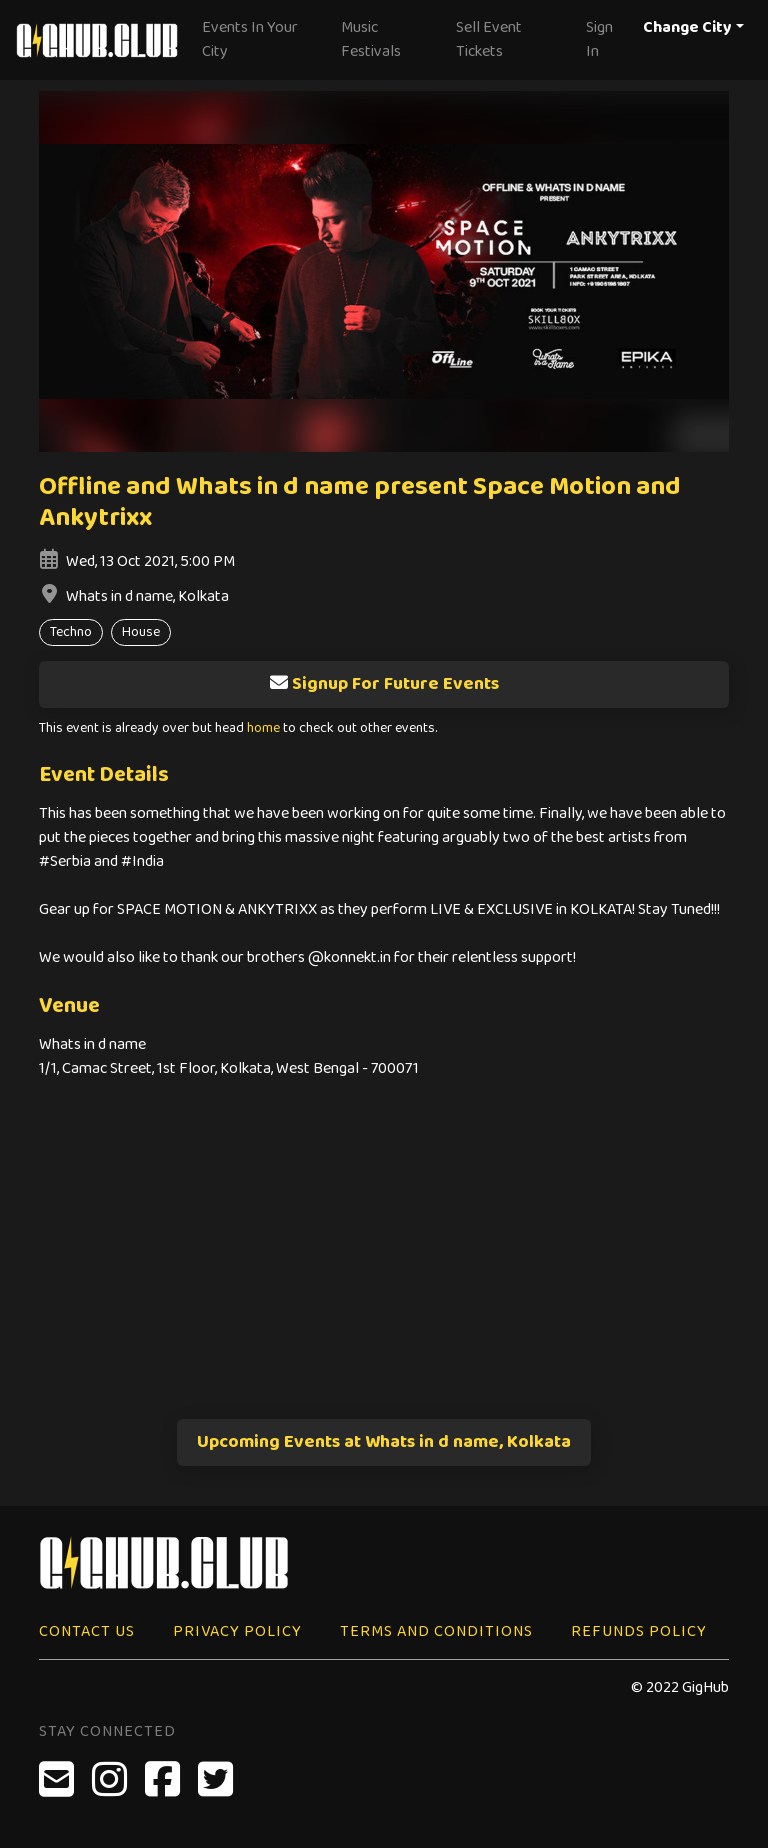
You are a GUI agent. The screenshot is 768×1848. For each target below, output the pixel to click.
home (263, 728)
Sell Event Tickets (489, 39)
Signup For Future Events (384, 684)
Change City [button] (687, 27)
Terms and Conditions (436, 1631)
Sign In (599, 39)
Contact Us (87, 1631)
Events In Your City (250, 39)
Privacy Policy (237, 1631)
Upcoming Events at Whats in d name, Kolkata (384, 1442)
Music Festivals (371, 39)
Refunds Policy (639, 1631)
